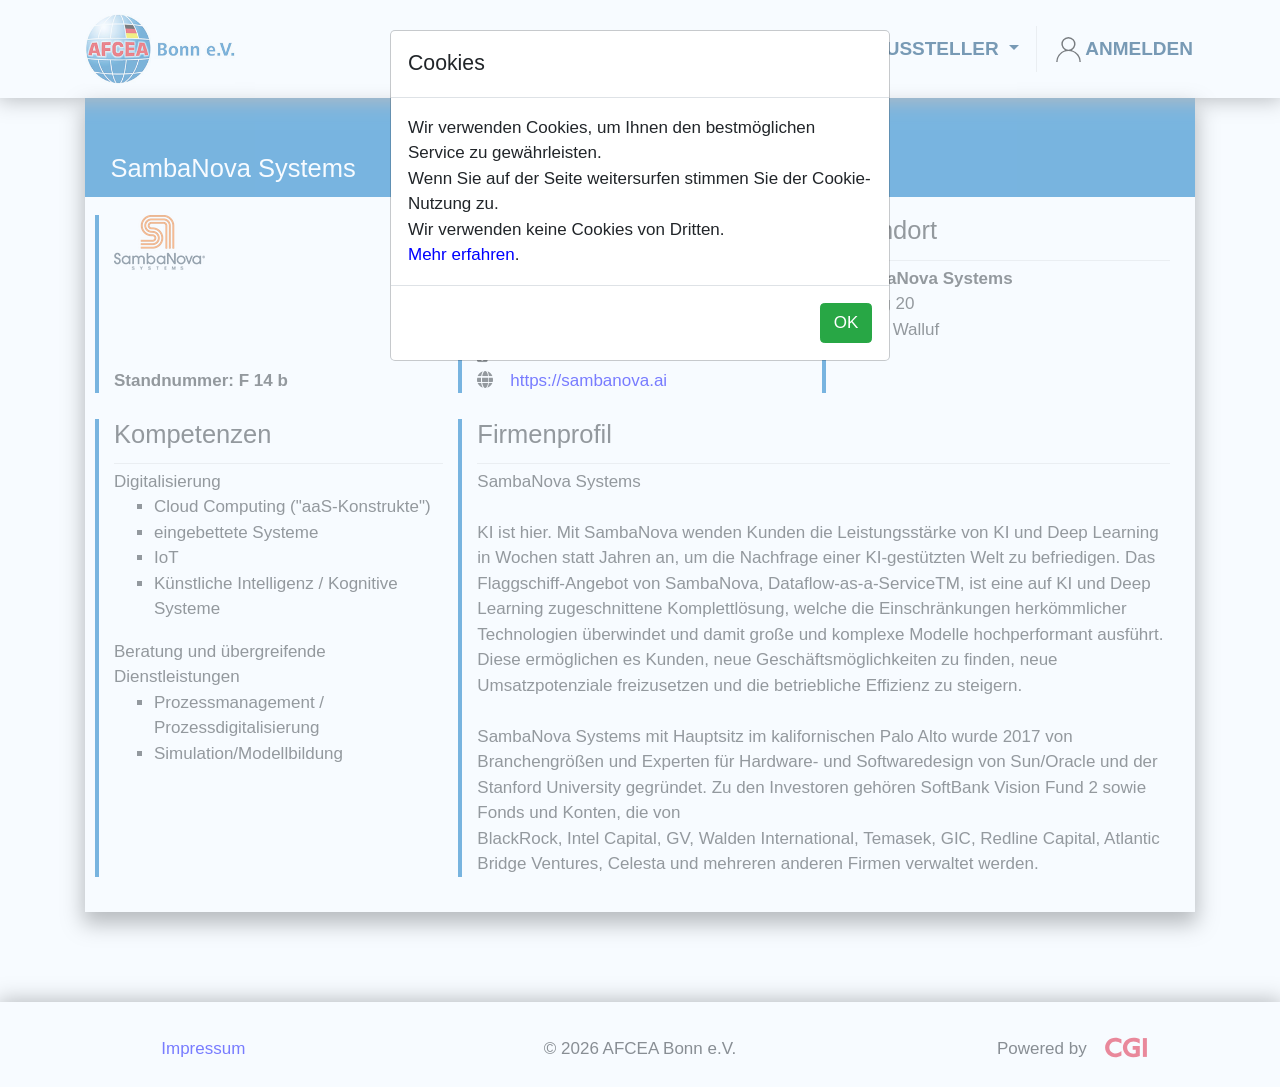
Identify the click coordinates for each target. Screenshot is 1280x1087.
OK (846, 322)
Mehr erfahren (461, 254)
